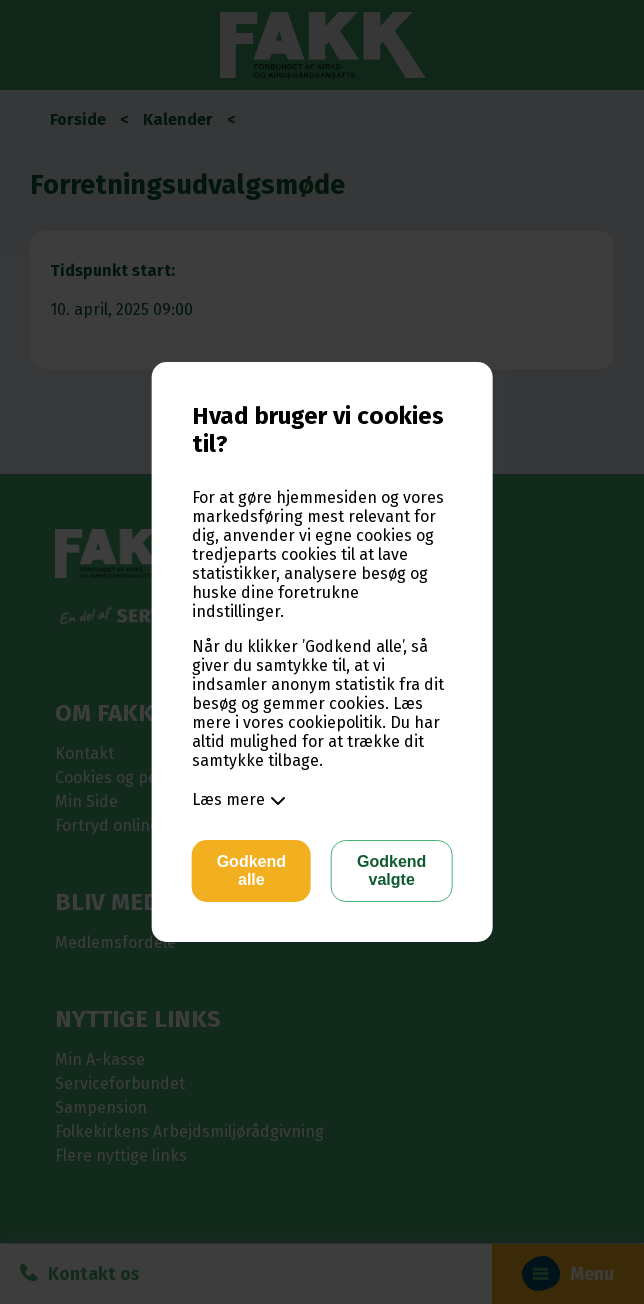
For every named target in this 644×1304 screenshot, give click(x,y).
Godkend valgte (391, 870)
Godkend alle (251, 870)
